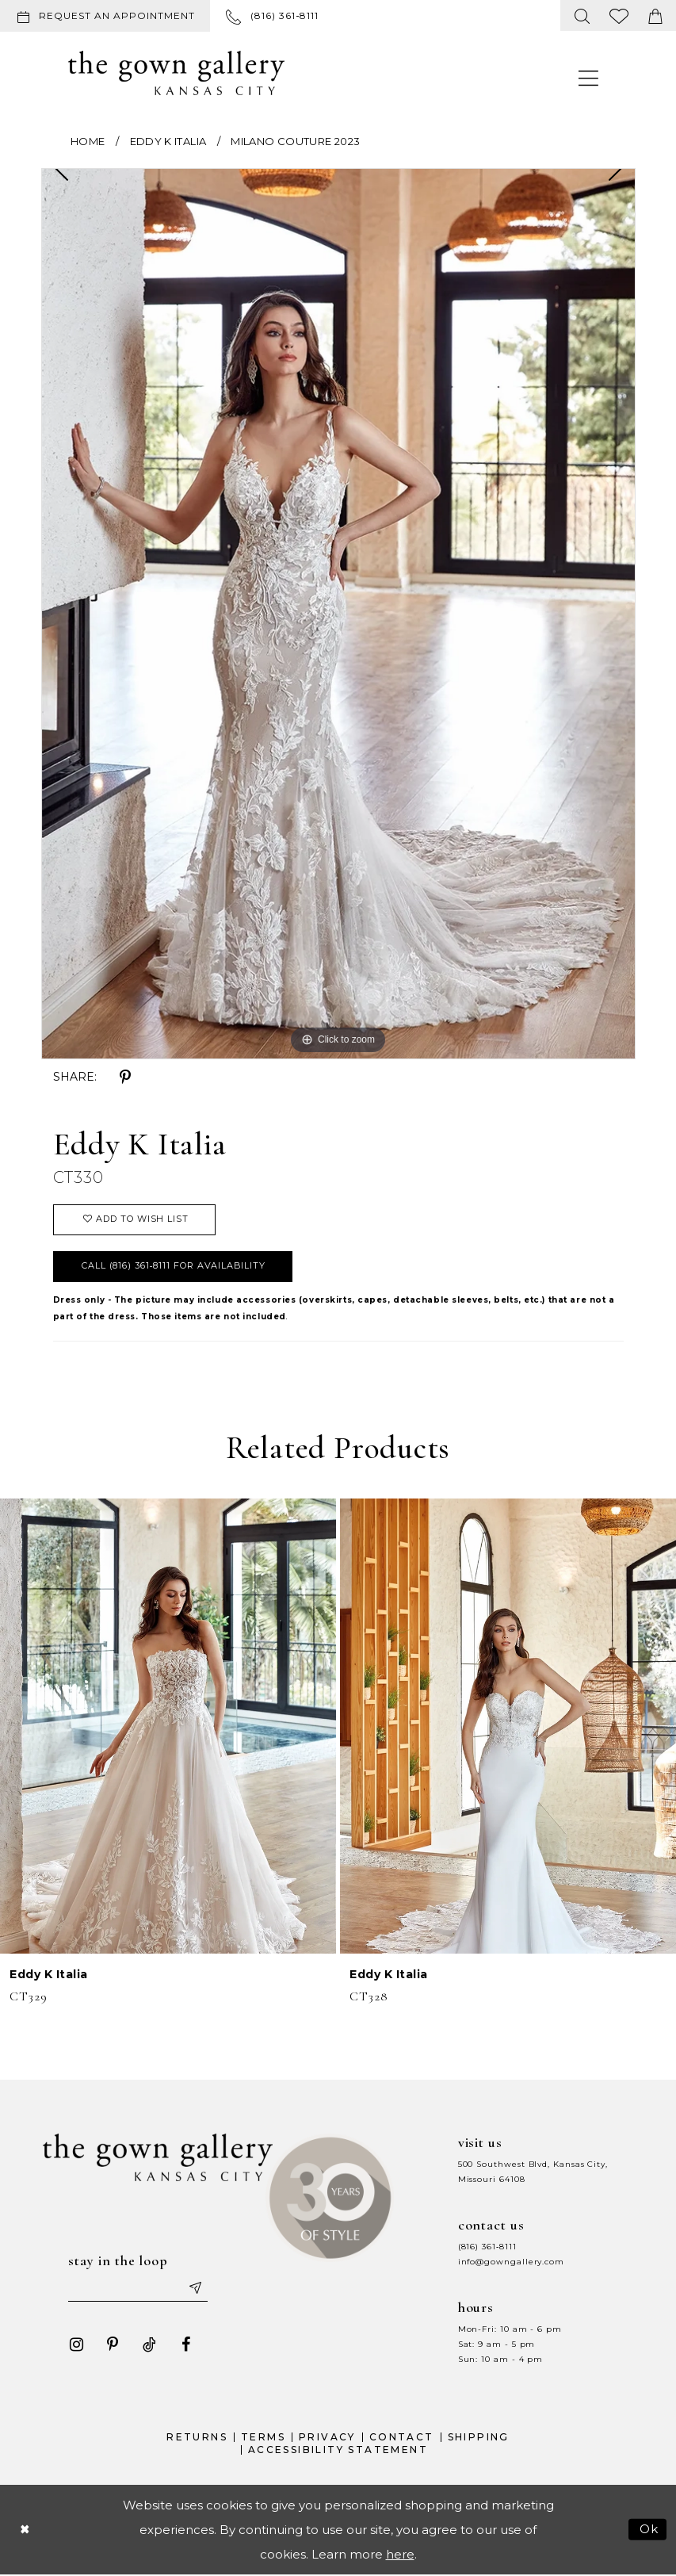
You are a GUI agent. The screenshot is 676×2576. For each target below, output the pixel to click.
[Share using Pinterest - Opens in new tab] (125, 1077)
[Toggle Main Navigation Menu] (589, 77)
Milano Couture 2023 (295, 141)
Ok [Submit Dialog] (649, 2529)
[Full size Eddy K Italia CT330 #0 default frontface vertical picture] (338, 613)
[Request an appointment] (105, 16)
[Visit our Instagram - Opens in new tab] (76, 2345)
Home (88, 141)
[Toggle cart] (655, 15)
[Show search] (582, 15)
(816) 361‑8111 (487, 2246)
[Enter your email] (138, 2288)
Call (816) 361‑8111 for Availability (174, 1266)
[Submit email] (194, 2288)
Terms (263, 2438)
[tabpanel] (338, 613)
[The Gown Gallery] (176, 73)
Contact (401, 2438)
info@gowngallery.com (511, 2261)
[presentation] (168, 1726)
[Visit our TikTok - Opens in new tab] (149, 2345)
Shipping (479, 2438)
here (400, 2554)
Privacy (327, 2438)
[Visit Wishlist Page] (619, 15)
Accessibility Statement (338, 2450)
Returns (196, 2438)
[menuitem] (108, 16)
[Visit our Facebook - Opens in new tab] (185, 2345)
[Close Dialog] (25, 2529)
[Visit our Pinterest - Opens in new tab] (112, 2345)
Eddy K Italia (168, 141)
